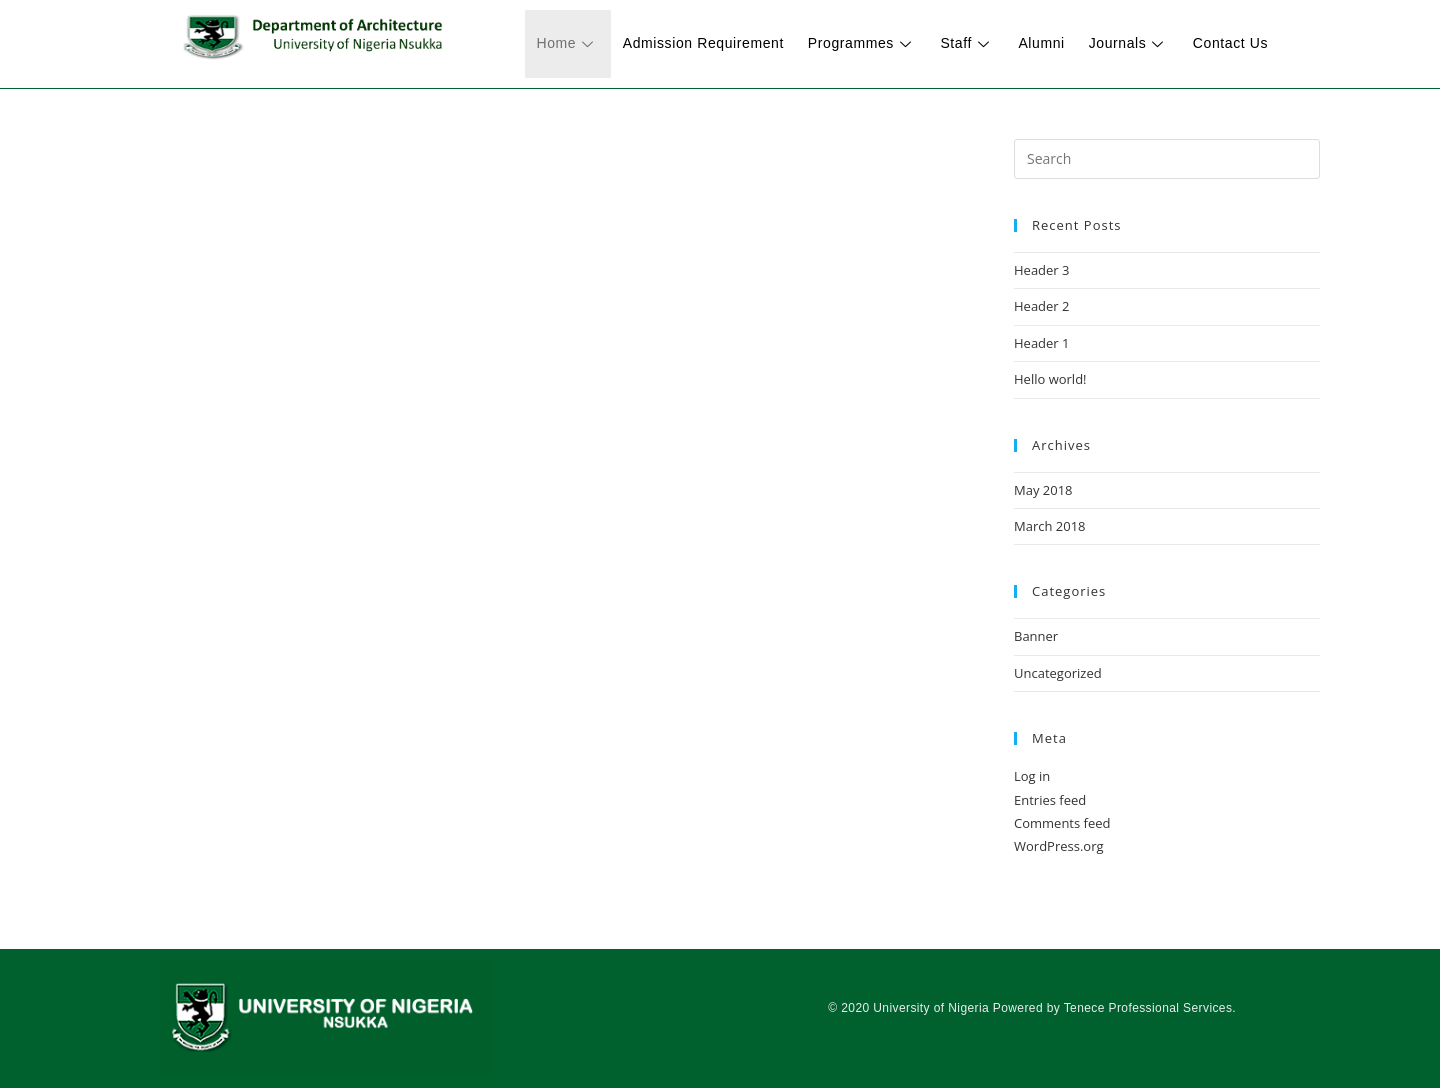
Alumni (1051, 43)
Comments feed (1062, 823)
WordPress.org (1059, 846)
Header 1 (1042, 343)
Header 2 (1042, 306)
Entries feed (1050, 800)
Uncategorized (1058, 673)
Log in (1032, 776)
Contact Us (1232, 43)
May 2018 (1043, 490)
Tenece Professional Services (1148, 1008)
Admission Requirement (724, 43)
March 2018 (1050, 526)
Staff (981, 43)
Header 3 (1042, 270)
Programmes (879, 43)
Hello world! (1050, 379)
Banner (1036, 636)
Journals (1134, 43)
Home (593, 43)
